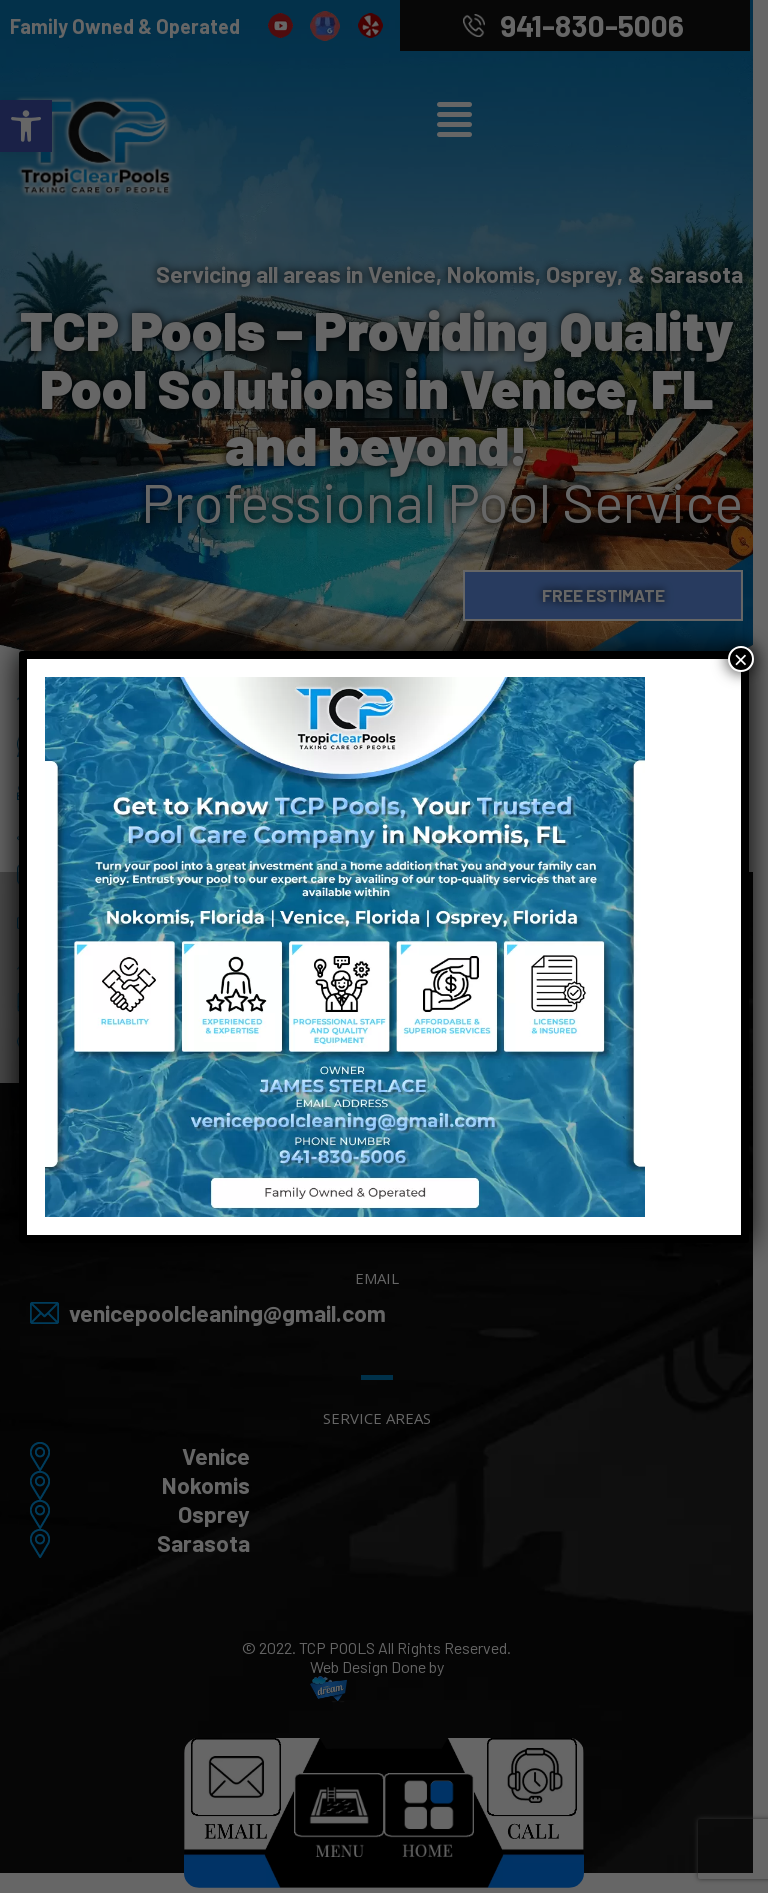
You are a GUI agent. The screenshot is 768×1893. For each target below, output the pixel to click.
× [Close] (741, 659)
